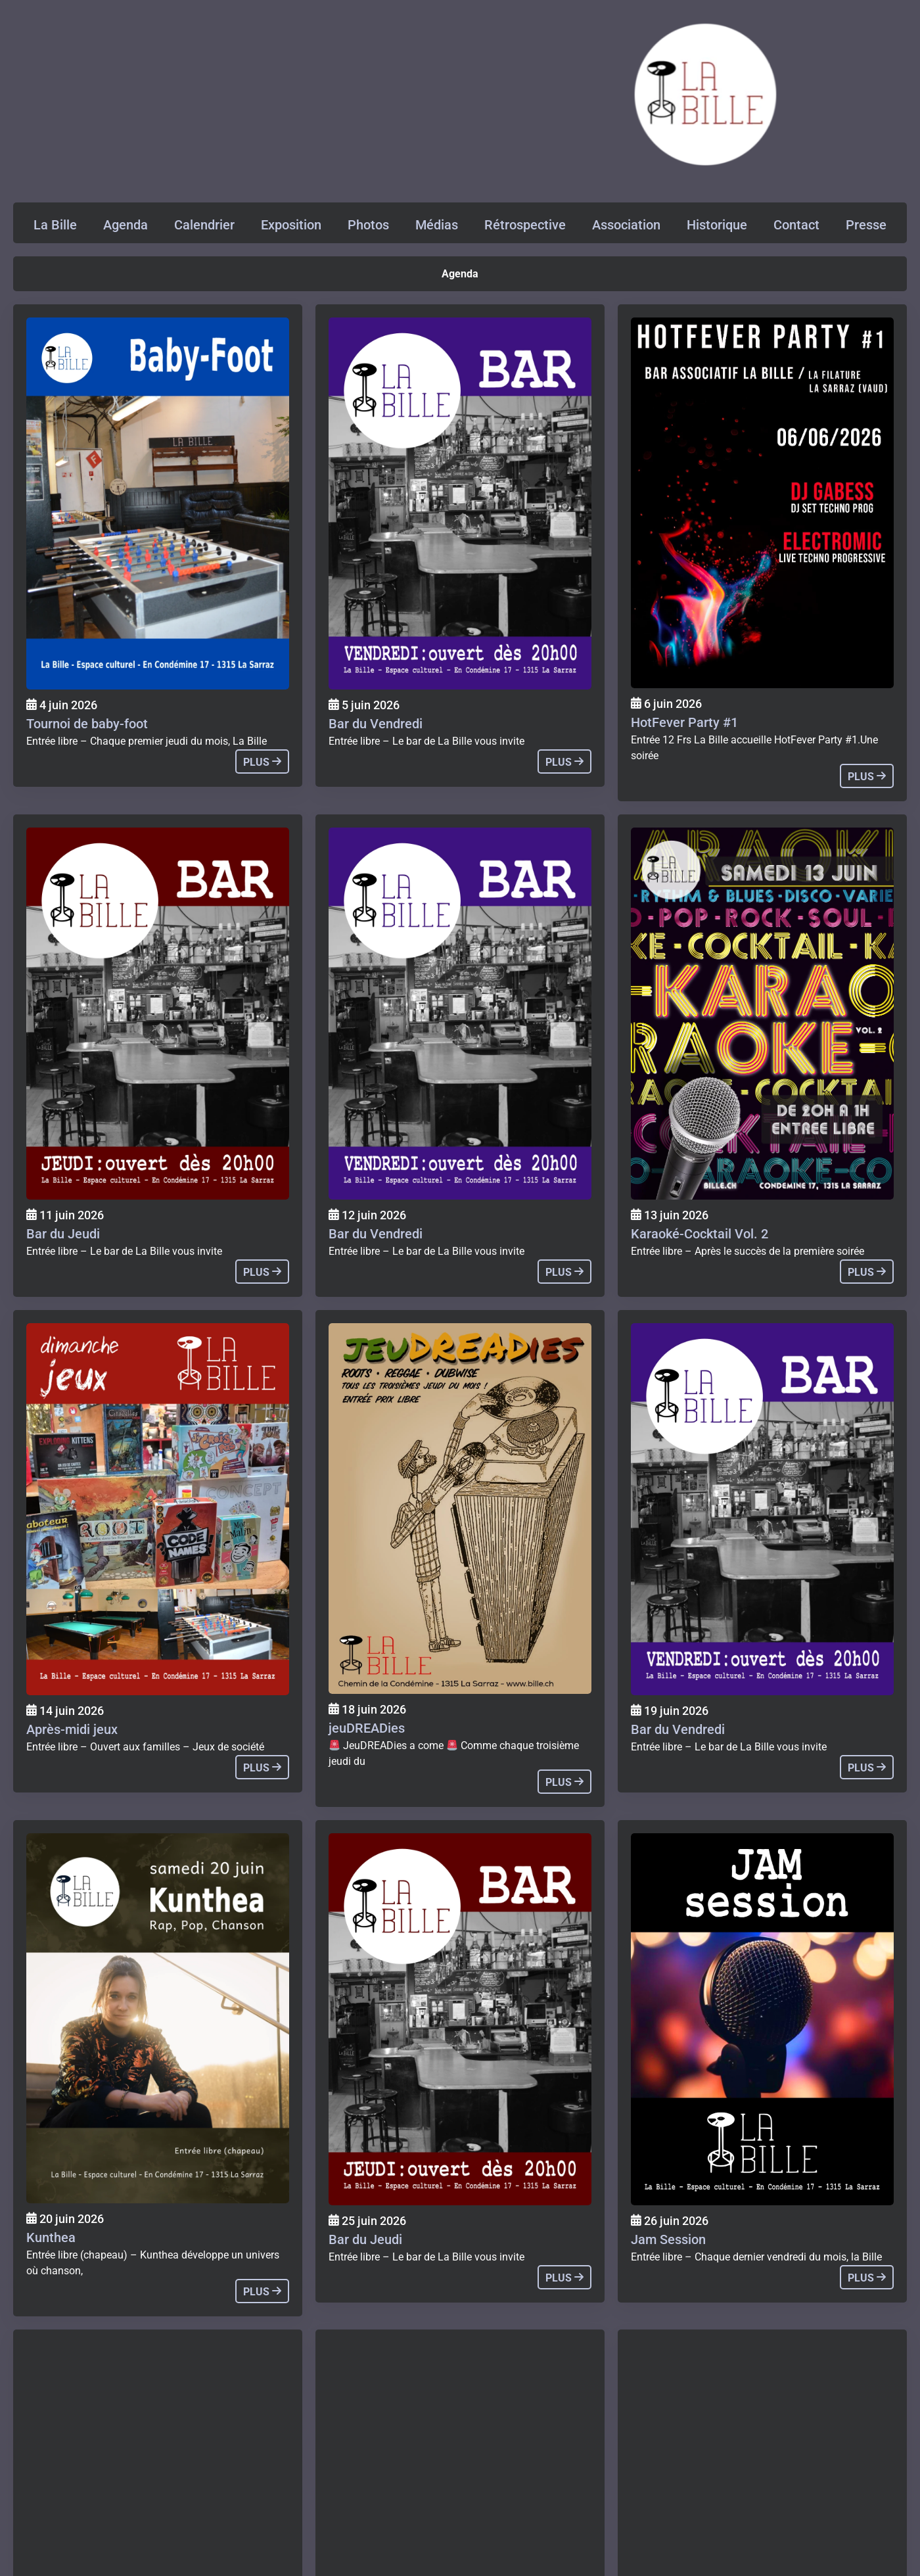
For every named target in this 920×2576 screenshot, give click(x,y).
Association (626, 225)
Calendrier (204, 225)
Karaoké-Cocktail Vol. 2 (699, 1234)
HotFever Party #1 (684, 722)
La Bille (55, 225)
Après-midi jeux (72, 1729)
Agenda (125, 225)
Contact (796, 225)
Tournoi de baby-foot (87, 724)
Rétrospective (525, 225)
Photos (368, 225)
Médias (436, 225)
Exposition (291, 225)
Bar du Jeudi (63, 1234)
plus (262, 762)
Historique (717, 225)
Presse (866, 225)
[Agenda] (157, 503)
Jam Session (668, 2239)
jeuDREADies (367, 1728)
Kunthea (51, 2237)
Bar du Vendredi (376, 724)
